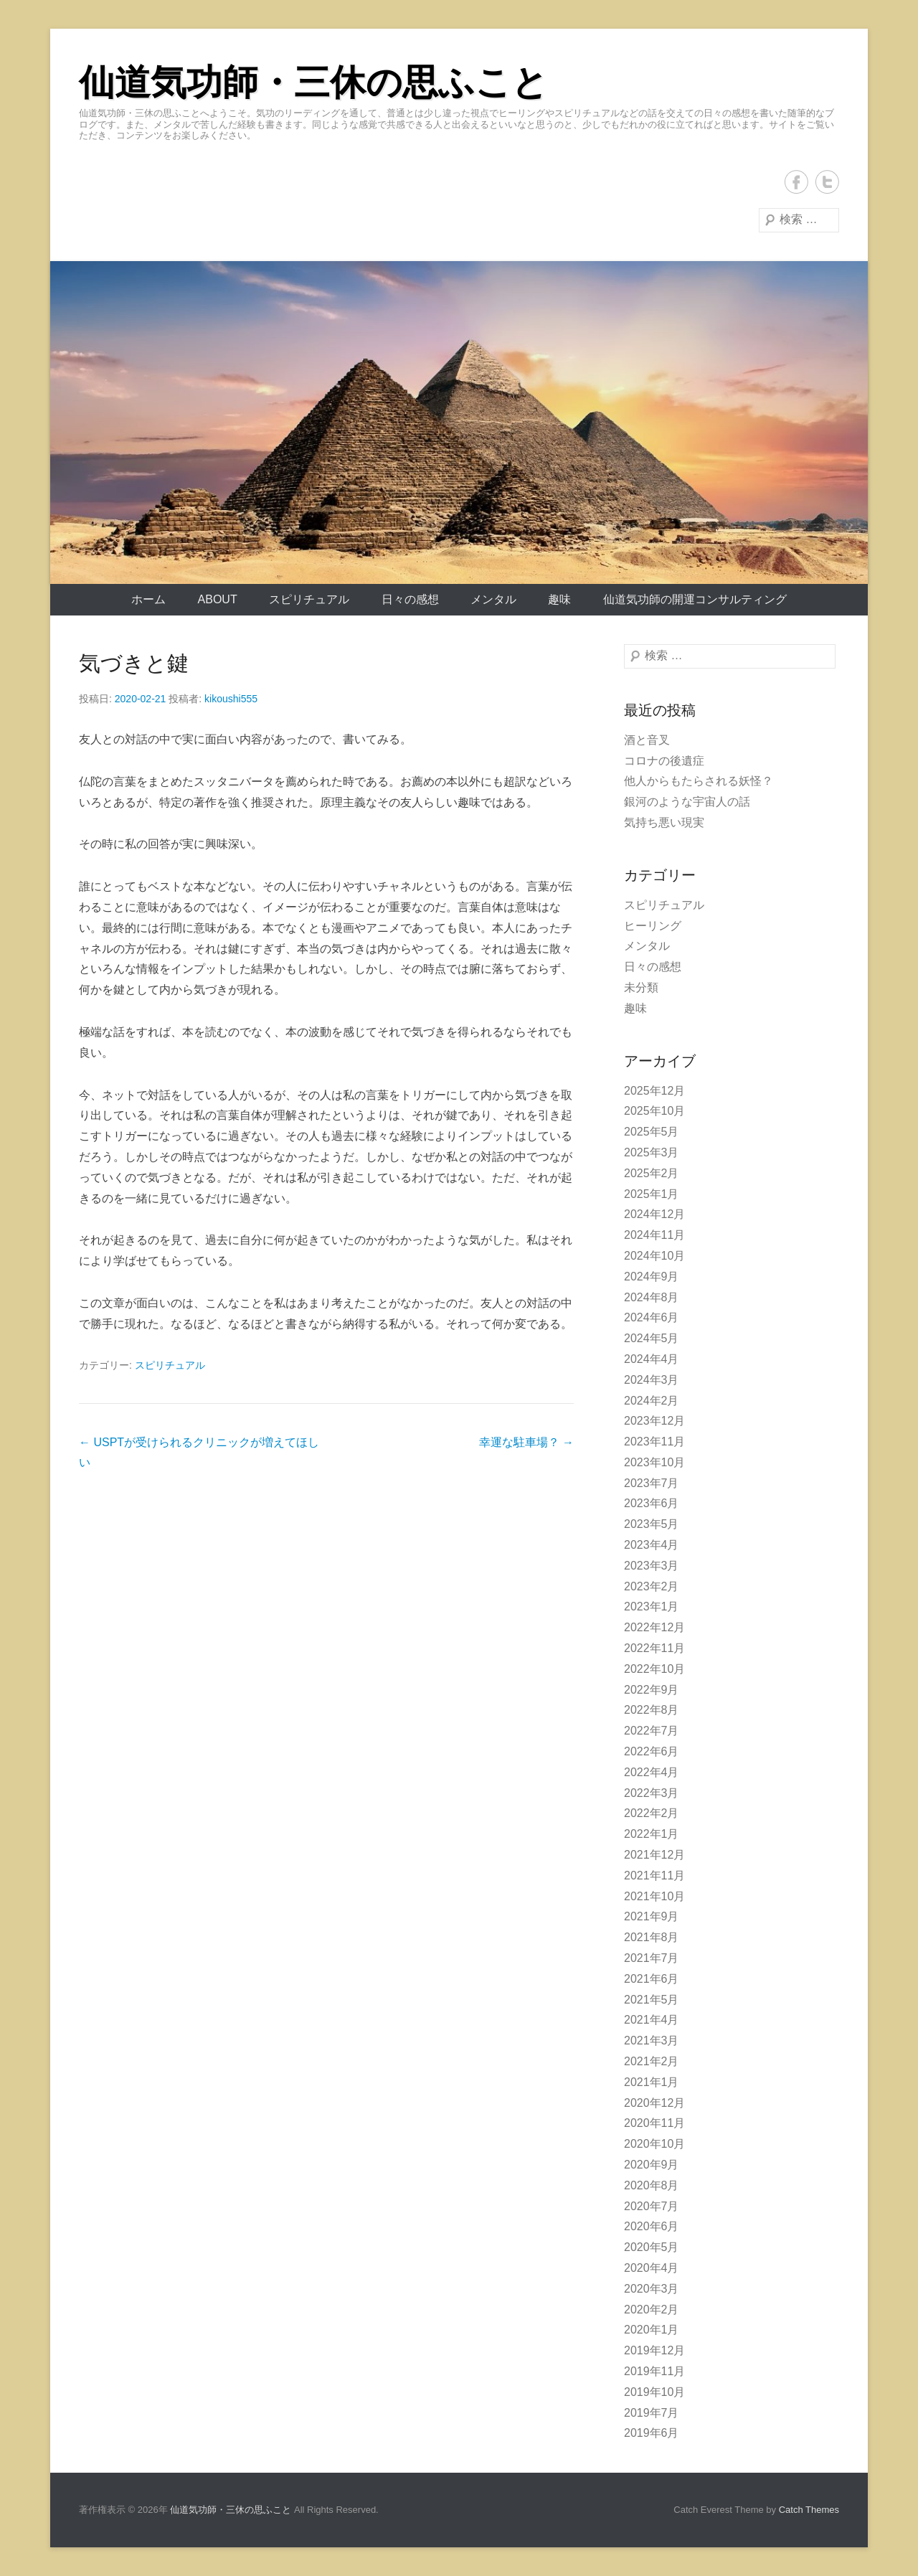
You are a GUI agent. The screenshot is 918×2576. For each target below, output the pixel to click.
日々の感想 (410, 599)
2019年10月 (654, 2392)
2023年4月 (651, 1545)
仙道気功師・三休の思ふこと (313, 82)
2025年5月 (651, 1132)
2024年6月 (651, 1317)
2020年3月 (651, 2289)
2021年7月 (651, 1958)
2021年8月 (651, 1937)
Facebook (796, 182)
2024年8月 (651, 1297)
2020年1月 (651, 2329)
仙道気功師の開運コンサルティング (695, 599)
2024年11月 (654, 1235)
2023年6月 (651, 1503)
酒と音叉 (647, 740)
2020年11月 (654, 2123)
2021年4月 (651, 2020)
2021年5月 (651, 2000)
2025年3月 (651, 1152)
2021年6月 (651, 1979)
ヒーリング (652, 926)
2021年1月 (651, 2082)
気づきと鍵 (134, 663)
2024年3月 (651, 1380)
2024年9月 (651, 1276)
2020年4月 (651, 2268)
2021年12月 (654, 1855)
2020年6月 (651, 2226)
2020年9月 (651, 2165)
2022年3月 (651, 1793)
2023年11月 (654, 1441)
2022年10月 (654, 1669)
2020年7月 (651, 2206)
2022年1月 (651, 1834)
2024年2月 (651, 1401)
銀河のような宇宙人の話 (687, 802)
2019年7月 (651, 2413)
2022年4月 (651, 1772)
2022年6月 (651, 1751)
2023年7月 (651, 1483)
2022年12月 (654, 1627)
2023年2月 (651, 1586)
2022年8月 (651, 1710)
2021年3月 (651, 2040)
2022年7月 (651, 1731)
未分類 (641, 987)
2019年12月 (654, 2350)
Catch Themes (809, 2509)
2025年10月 (654, 1111)
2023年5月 (651, 1524)
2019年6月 (651, 2433)
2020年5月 (651, 2247)
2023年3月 (651, 1566)
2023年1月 (651, 1606)
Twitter (827, 182)
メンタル (493, 599)
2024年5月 (651, 1338)
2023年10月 (654, 1462)
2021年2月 (651, 2061)
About (217, 599)
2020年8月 (651, 2185)
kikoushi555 (230, 698)
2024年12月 (654, 1214)
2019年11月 (654, 2371)
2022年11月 (654, 1648)
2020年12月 (654, 2103)
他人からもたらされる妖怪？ (698, 781)
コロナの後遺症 (664, 761)
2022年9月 (651, 1690)
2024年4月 (651, 1359)
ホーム (148, 599)
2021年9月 (651, 1916)
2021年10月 (654, 1896)
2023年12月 (654, 1421)
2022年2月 (651, 1813)
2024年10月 (654, 1256)
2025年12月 (654, 1091)
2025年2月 (651, 1173)
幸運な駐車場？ (526, 1442)
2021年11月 (654, 1875)
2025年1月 (651, 1194)
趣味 (559, 599)
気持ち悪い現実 (664, 822)
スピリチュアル (309, 599)
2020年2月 (651, 2309)
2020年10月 (654, 2144)
